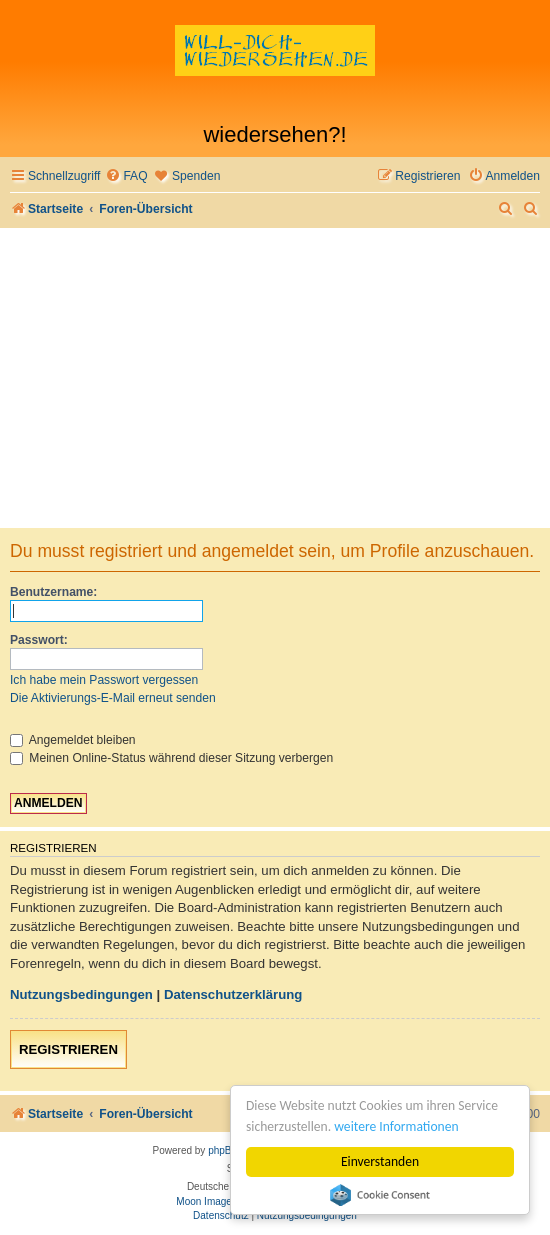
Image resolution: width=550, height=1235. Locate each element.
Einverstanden (380, 1161)
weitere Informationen (396, 1126)
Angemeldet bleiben (73, 740)
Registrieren (68, 1049)
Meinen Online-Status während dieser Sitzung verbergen (171, 758)
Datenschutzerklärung (233, 994)
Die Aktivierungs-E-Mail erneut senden (113, 698)
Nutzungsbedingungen (81, 994)
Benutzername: (53, 592)
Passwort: (39, 640)
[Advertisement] (275, 378)
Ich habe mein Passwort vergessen (104, 680)
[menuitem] (126, 176)
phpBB (223, 1150)
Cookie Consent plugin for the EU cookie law (380, 1195)
